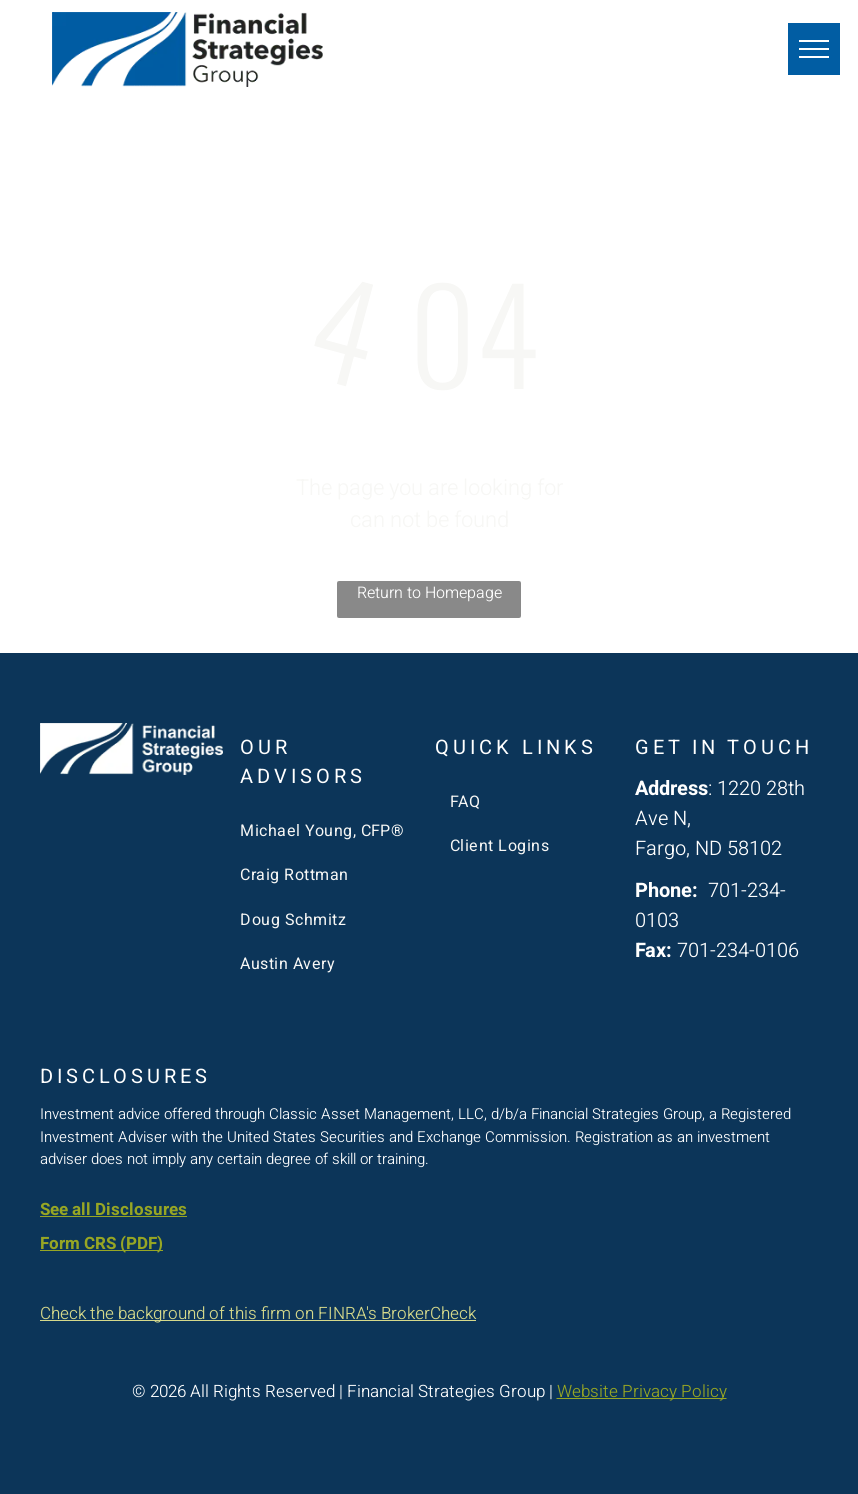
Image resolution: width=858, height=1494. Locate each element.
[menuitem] (324, 831)
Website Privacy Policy (642, 1391)
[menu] (814, 49)
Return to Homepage (429, 593)
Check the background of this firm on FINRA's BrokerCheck (258, 1313)
